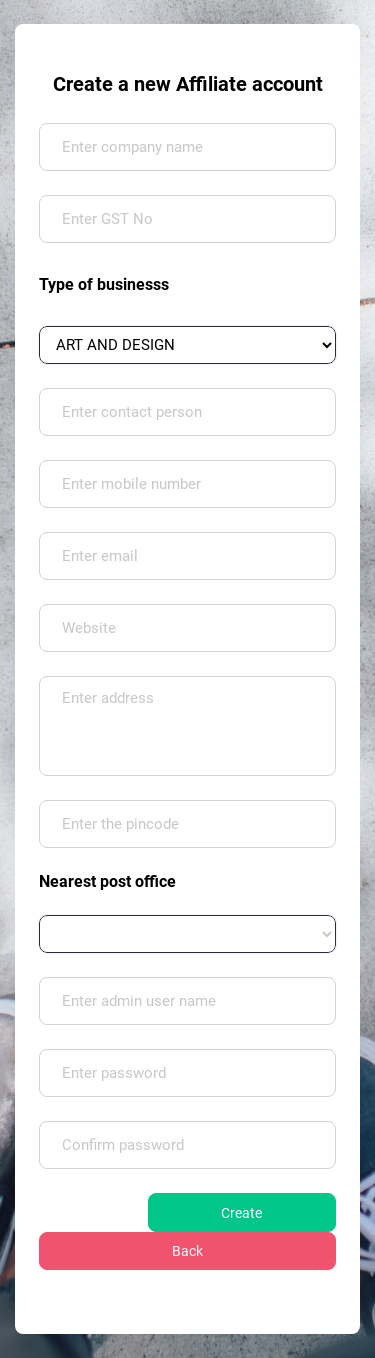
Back (187, 1251)
